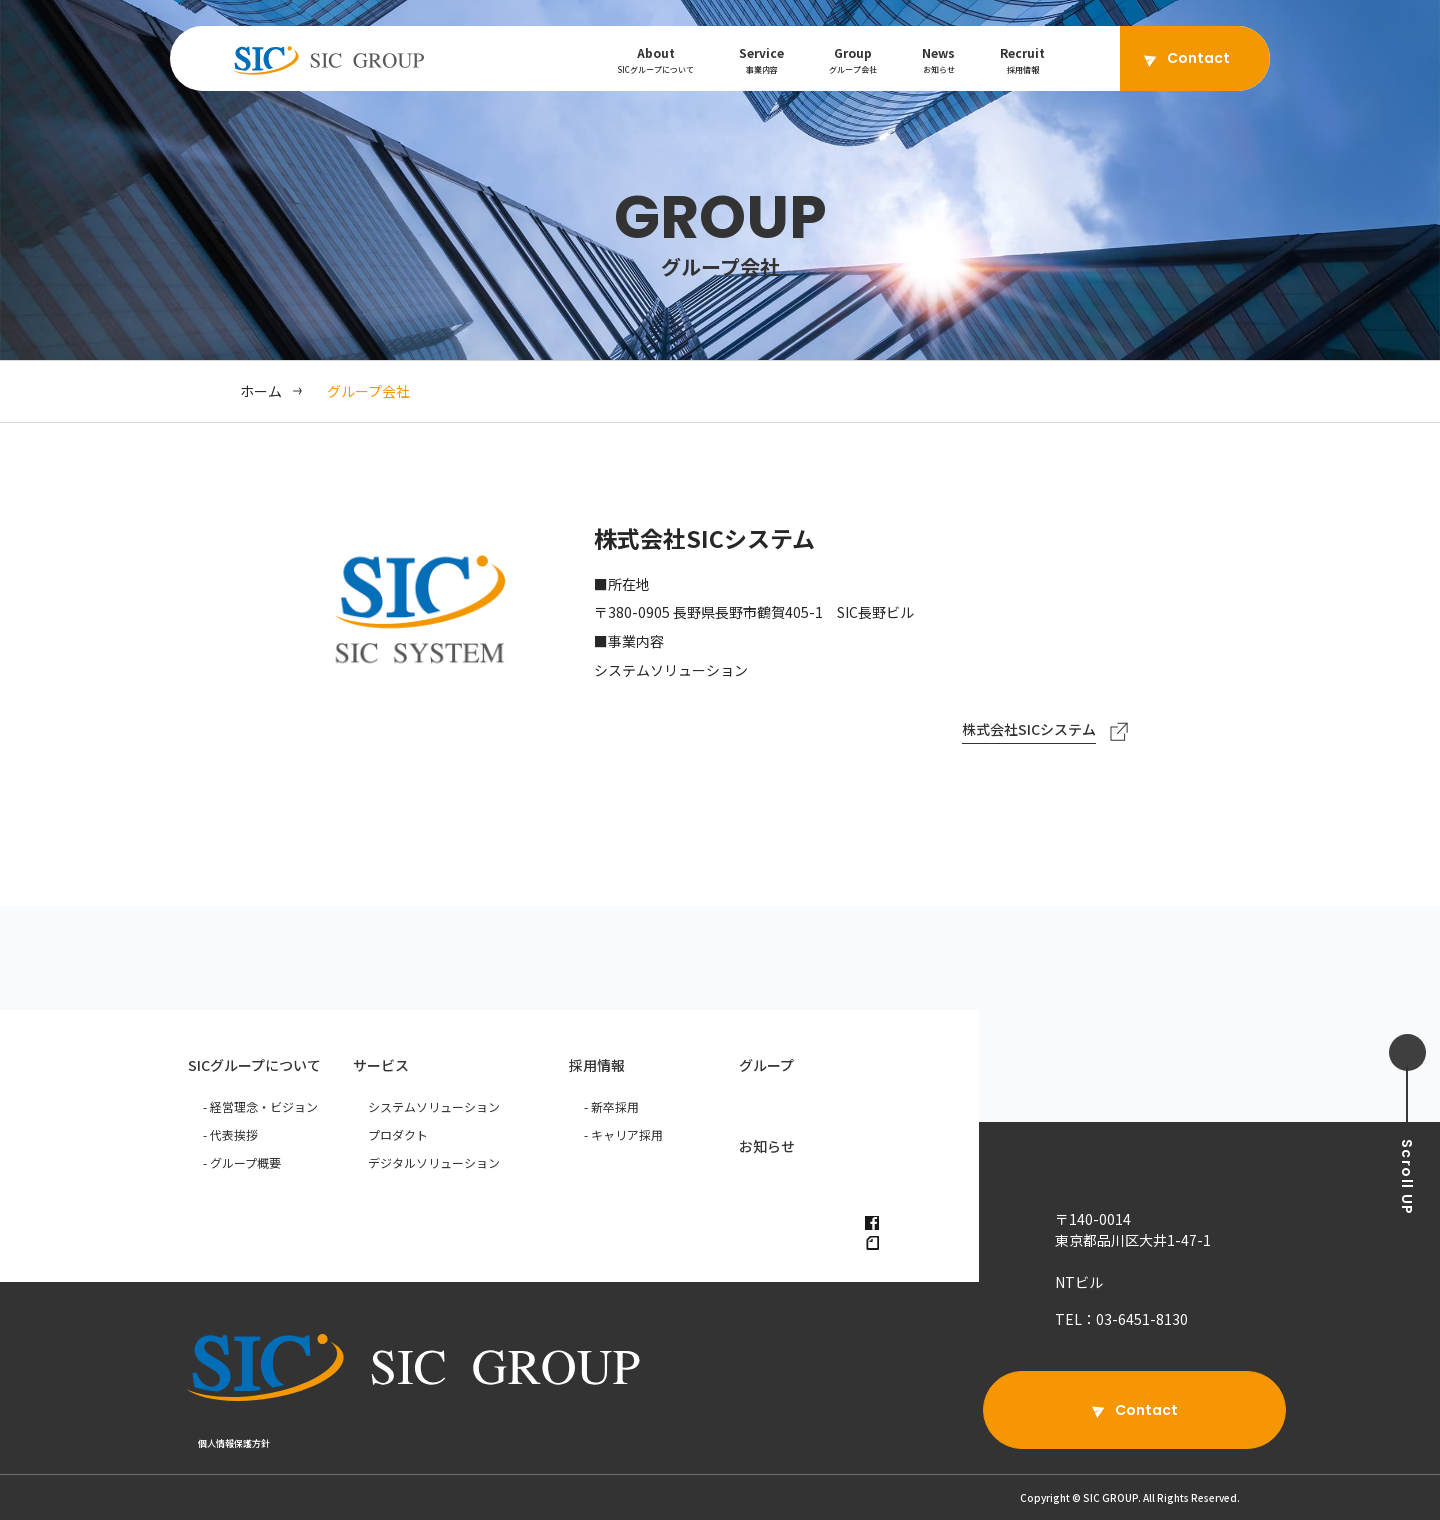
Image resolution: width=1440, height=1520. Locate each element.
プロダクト (398, 1134)
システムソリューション (434, 1106)
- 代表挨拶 (230, 1134)
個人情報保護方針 (234, 1443)
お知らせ (767, 1146)
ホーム (261, 391)
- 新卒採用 (611, 1106)
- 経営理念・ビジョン (260, 1106)
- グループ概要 (242, 1162)
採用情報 (597, 1065)
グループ (766, 1065)
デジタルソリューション (434, 1162)
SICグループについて (254, 1065)
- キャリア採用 (623, 1134)
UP (1407, 1177)
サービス (381, 1065)
